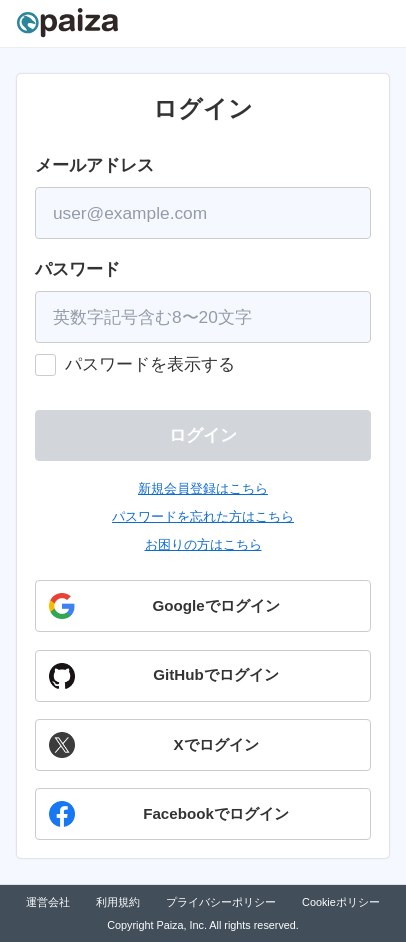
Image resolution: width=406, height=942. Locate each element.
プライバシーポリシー (221, 902)
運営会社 (48, 902)
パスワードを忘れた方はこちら (203, 516)
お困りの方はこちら (203, 544)
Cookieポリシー (341, 902)
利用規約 (118, 902)
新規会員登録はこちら (203, 488)
